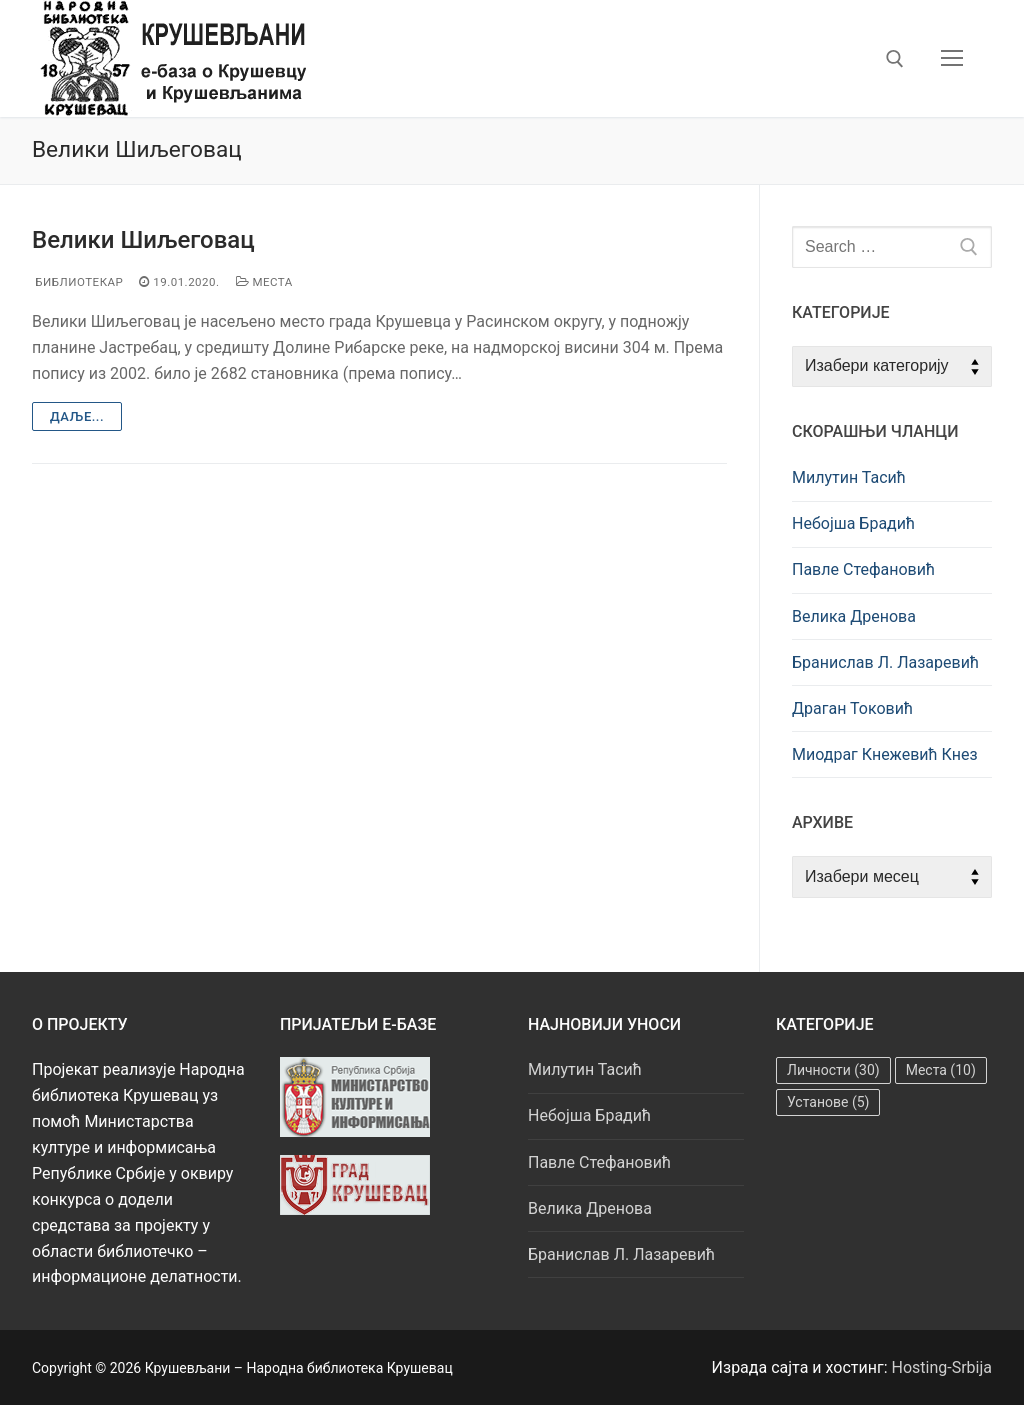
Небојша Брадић (853, 523)
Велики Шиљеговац (143, 240)
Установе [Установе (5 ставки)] (828, 1102)
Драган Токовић (852, 708)
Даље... (77, 416)
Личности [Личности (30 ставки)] (833, 1070)
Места (264, 282)
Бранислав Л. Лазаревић (885, 662)
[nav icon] (952, 59)
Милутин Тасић (849, 477)
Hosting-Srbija (942, 1367)
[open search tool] (895, 59)
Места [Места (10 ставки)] (941, 1070)
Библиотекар (77, 282)
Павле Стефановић (863, 569)
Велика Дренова (854, 616)
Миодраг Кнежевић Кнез (885, 754)
